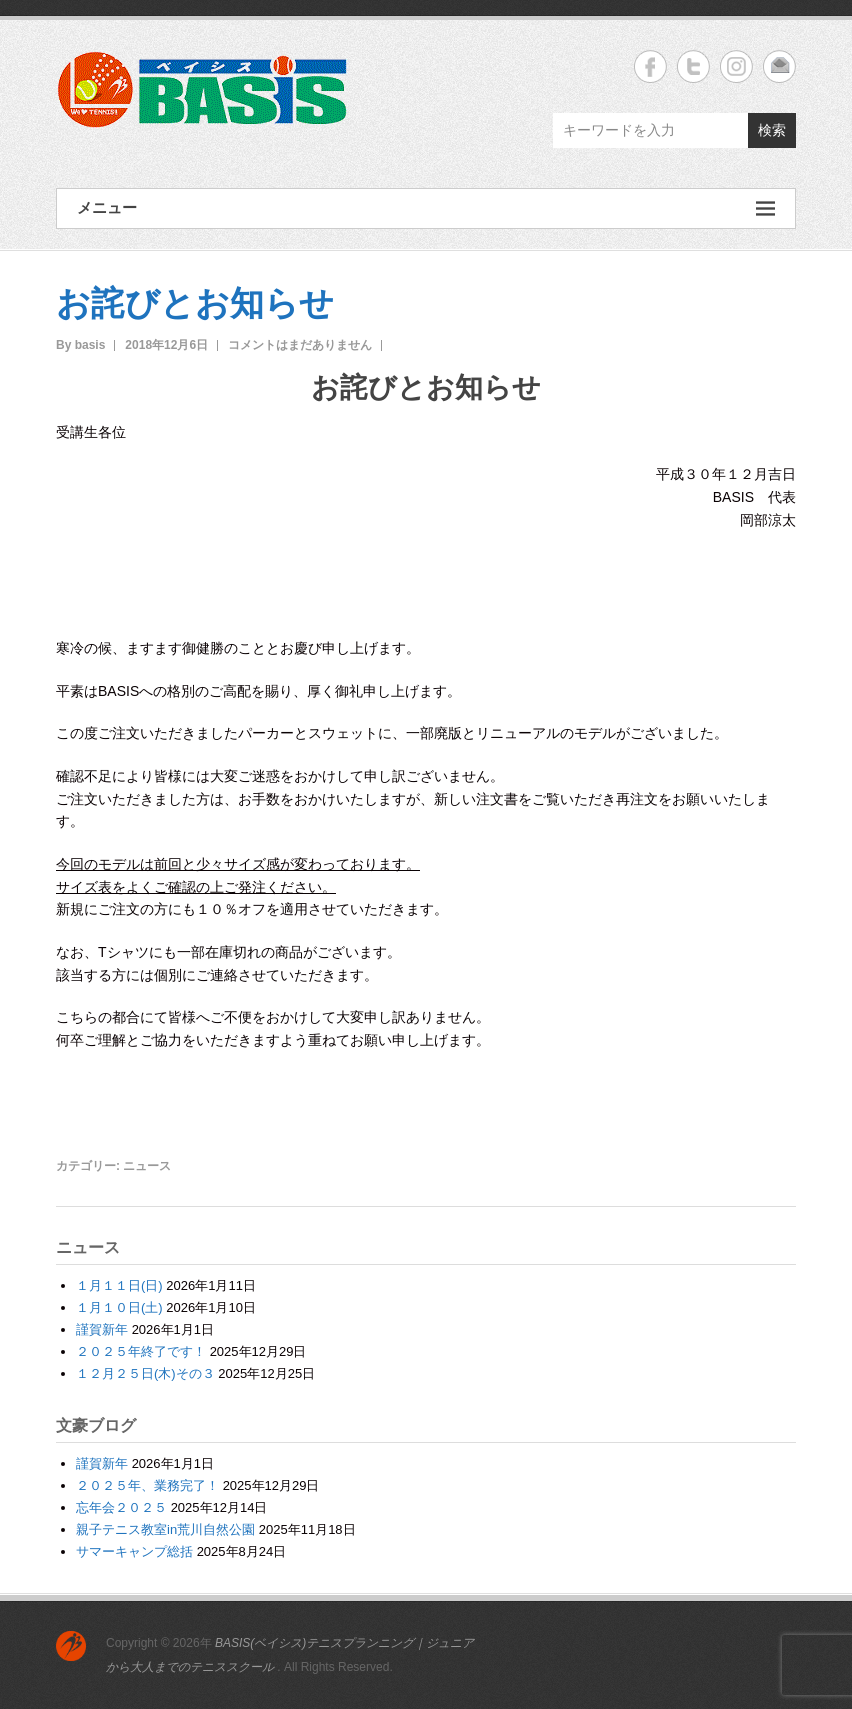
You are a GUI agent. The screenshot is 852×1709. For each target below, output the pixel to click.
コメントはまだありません (300, 345)
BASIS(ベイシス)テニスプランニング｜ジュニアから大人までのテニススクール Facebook (650, 66)
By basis (80, 345)
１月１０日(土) (119, 1307)
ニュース (147, 1166)
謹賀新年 (102, 1329)
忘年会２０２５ (121, 1507)
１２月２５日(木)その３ (145, 1373)
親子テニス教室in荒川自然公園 (165, 1529)
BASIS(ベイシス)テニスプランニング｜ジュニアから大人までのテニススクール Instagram (736, 66)
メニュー (426, 208)
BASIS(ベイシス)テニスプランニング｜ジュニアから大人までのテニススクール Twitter (693, 66)
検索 (772, 130)
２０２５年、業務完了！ (147, 1485)
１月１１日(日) (119, 1285)
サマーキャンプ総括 (134, 1551)
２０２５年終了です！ (141, 1351)
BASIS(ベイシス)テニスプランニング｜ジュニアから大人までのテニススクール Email (779, 66)
